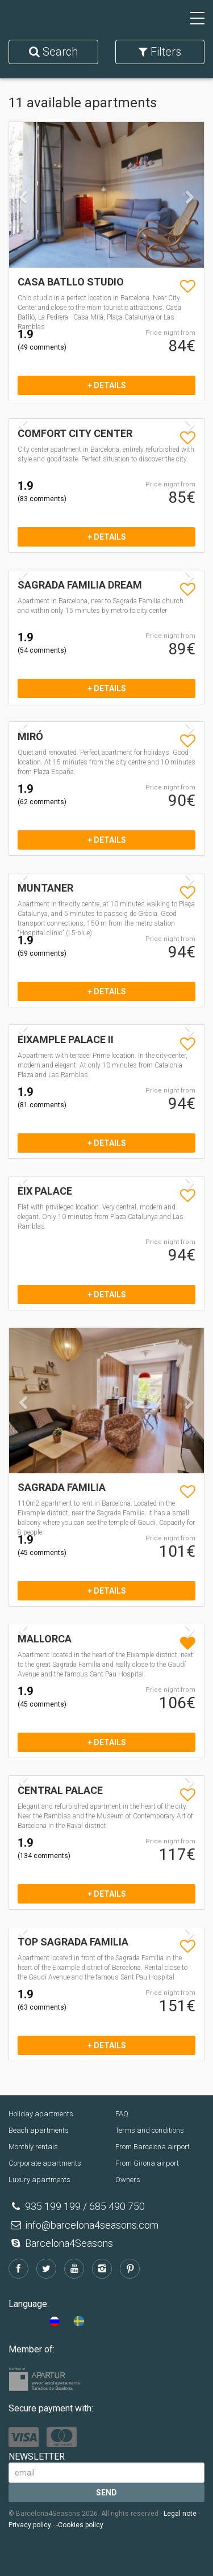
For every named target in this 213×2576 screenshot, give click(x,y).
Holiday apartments (41, 2113)
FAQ (121, 2113)
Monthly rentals (33, 2146)
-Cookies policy (79, 2525)
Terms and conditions (149, 2130)
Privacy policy (30, 2525)
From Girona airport (147, 2163)
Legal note (180, 2514)
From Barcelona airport (152, 2146)
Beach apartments (39, 2130)
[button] (23, 229)
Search (53, 51)
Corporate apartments (45, 2163)
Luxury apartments (39, 2179)
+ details (106, 385)
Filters (160, 51)
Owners (127, 2179)
